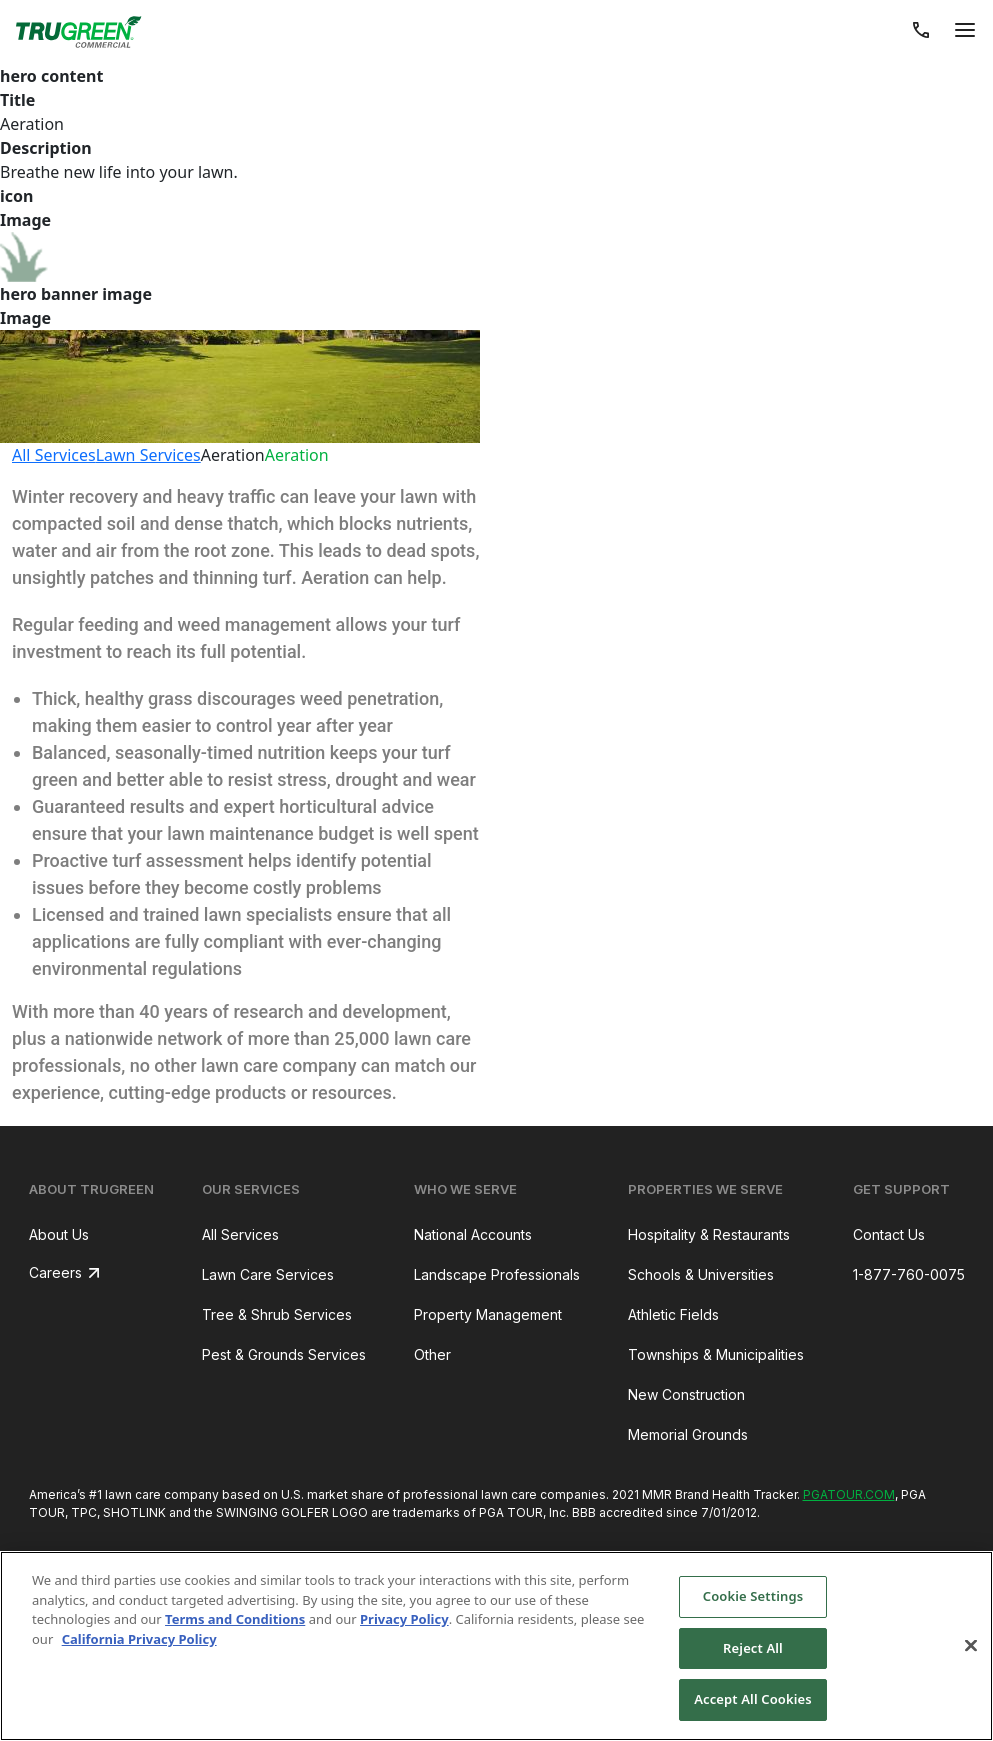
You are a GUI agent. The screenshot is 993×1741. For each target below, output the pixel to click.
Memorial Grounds (688, 1434)
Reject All (753, 1648)
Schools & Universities (701, 1274)
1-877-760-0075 (909, 1274)
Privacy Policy (404, 1619)
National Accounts (473, 1234)
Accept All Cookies (753, 1699)
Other (432, 1354)
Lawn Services (148, 455)
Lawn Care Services (268, 1274)
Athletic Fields (673, 1314)
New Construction (686, 1394)
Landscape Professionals (497, 1274)
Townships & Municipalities (716, 1354)
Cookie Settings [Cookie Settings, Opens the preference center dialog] (753, 1596)
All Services (54, 455)
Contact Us (889, 1234)
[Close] (971, 1646)
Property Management (488, 1314)
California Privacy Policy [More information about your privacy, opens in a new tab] (139, 1639)
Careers (55, 1272)
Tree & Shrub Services (277, 1314)
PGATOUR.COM (849, 1494)
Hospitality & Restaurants (709, 1234)
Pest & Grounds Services (284, 1354)
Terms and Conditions (235, 1619)
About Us (59, 1234)
